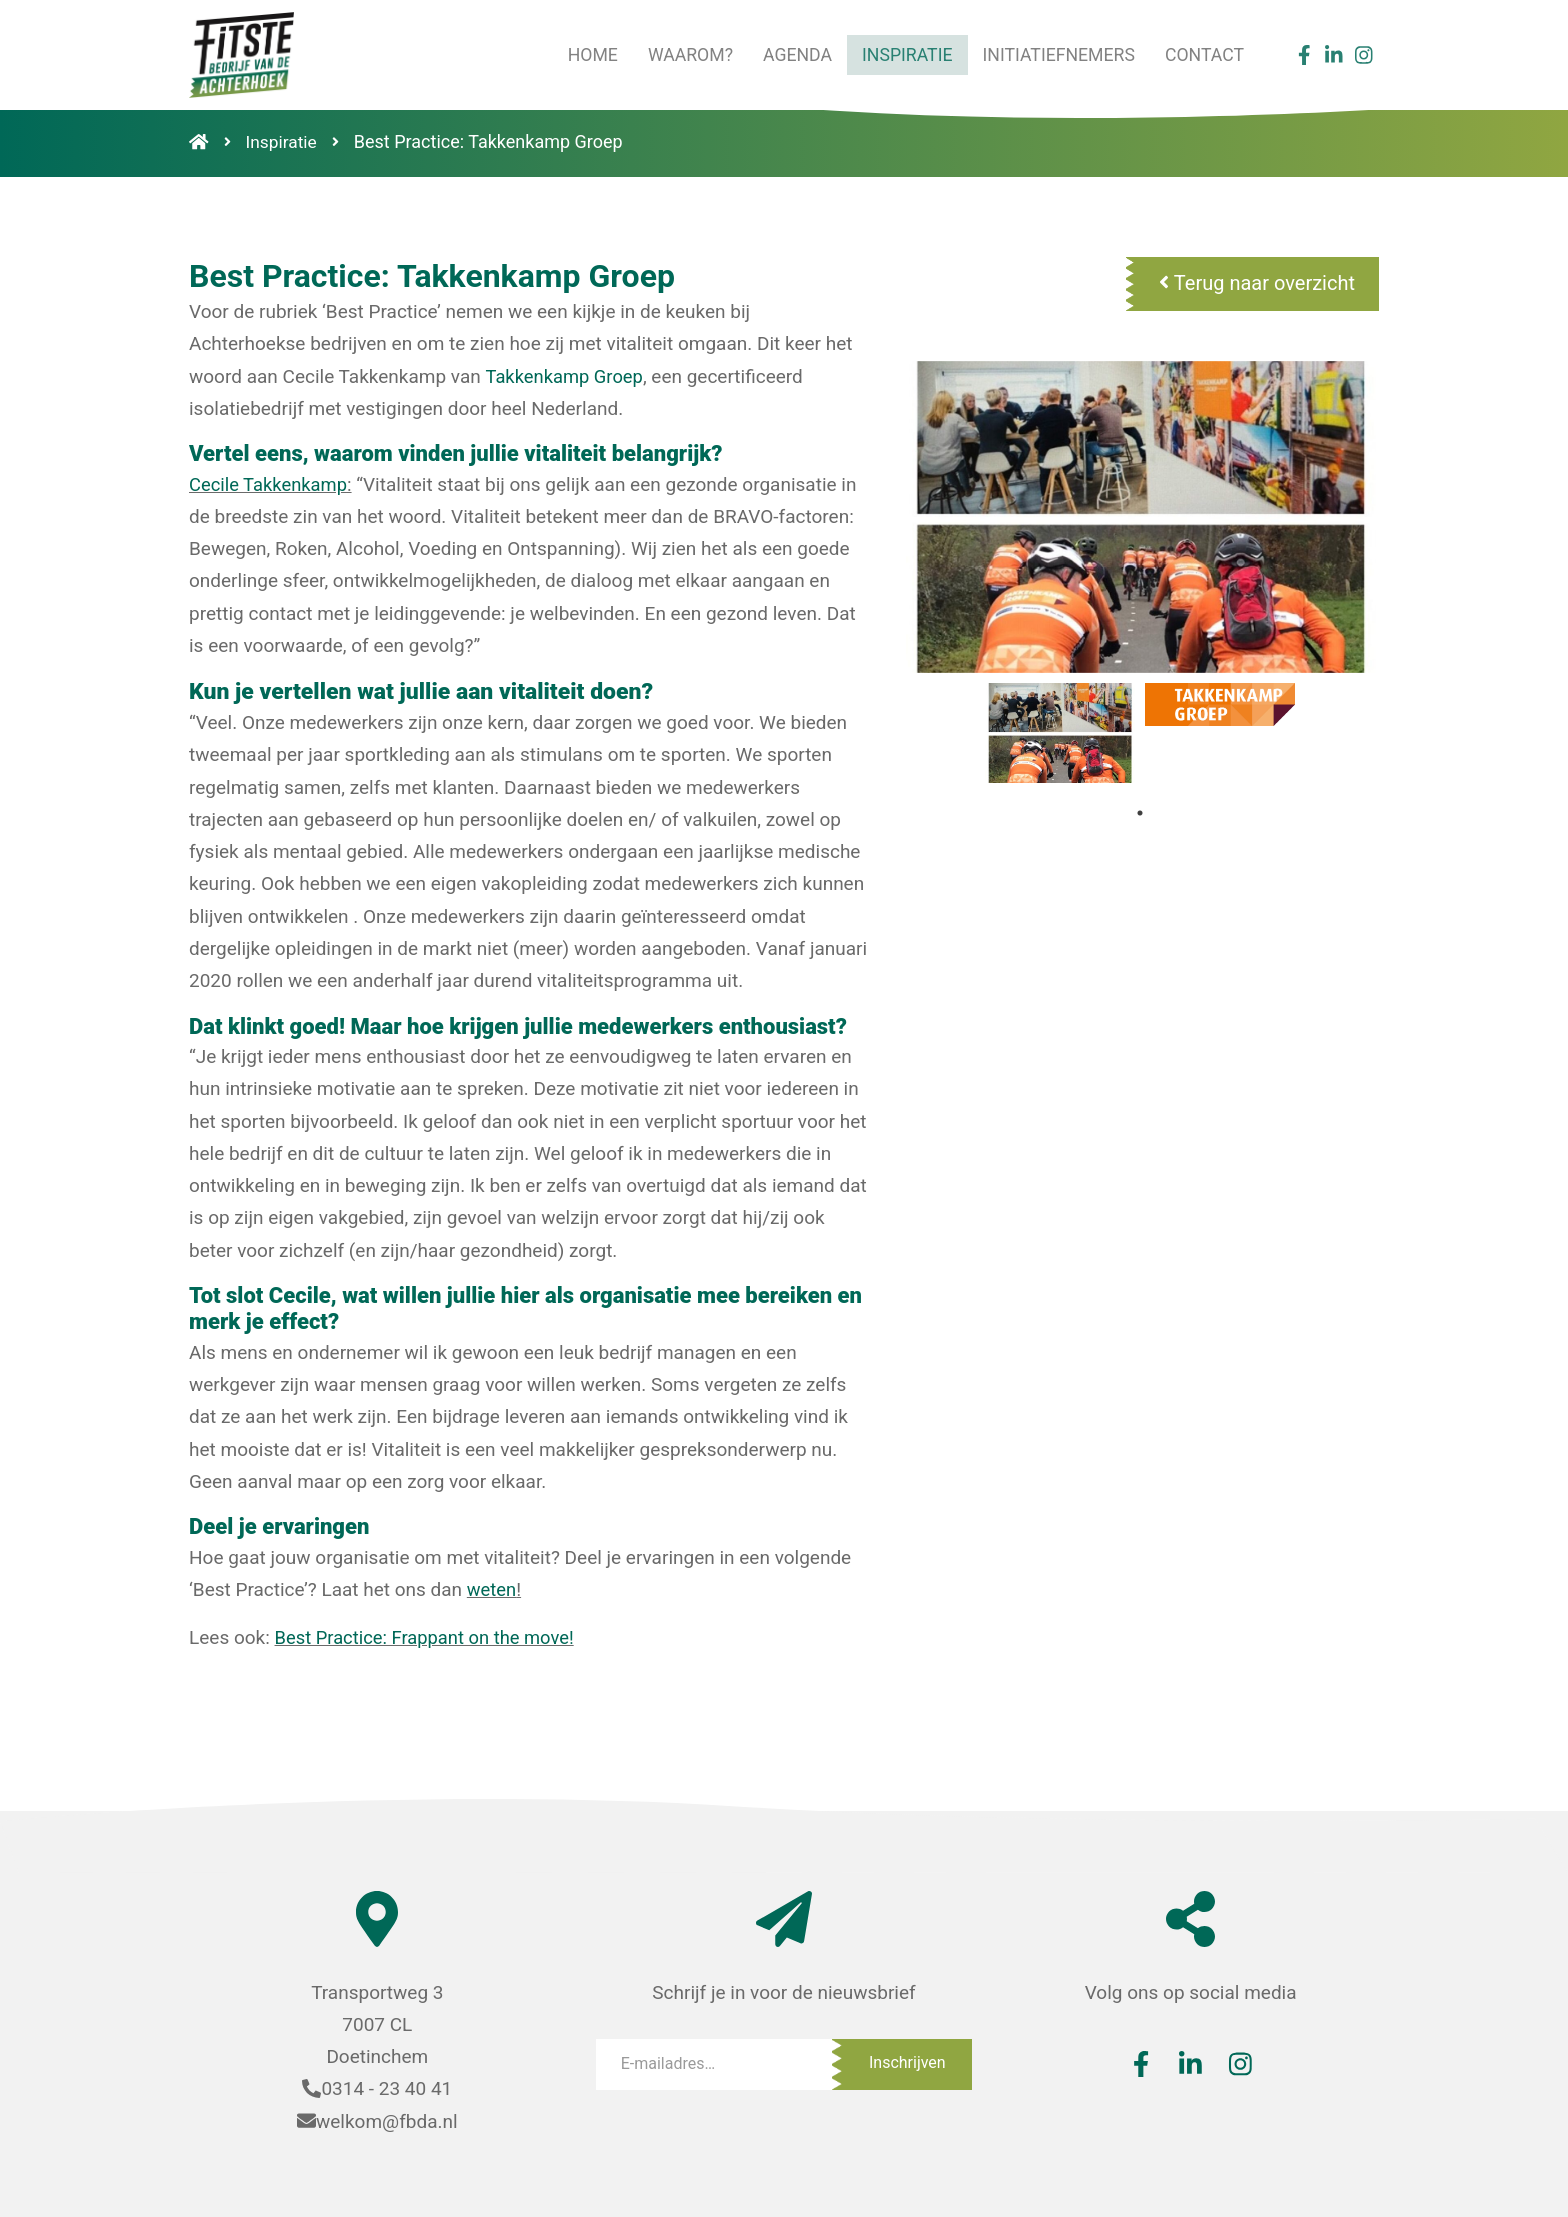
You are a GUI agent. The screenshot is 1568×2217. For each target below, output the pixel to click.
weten (492, 1588)
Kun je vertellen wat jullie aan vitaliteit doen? (411, 690)
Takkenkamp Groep (566, 376)
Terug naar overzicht (1257, 283)
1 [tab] (1140, 813)
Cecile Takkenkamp (271, 484)
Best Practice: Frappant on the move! (430, 1636)
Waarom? (682, 54)
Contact (1203, 54)
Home (582, 54)
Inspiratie (902, 54)
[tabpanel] (1060, 733)
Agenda (790, 54)
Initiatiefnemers (1055, 54)
